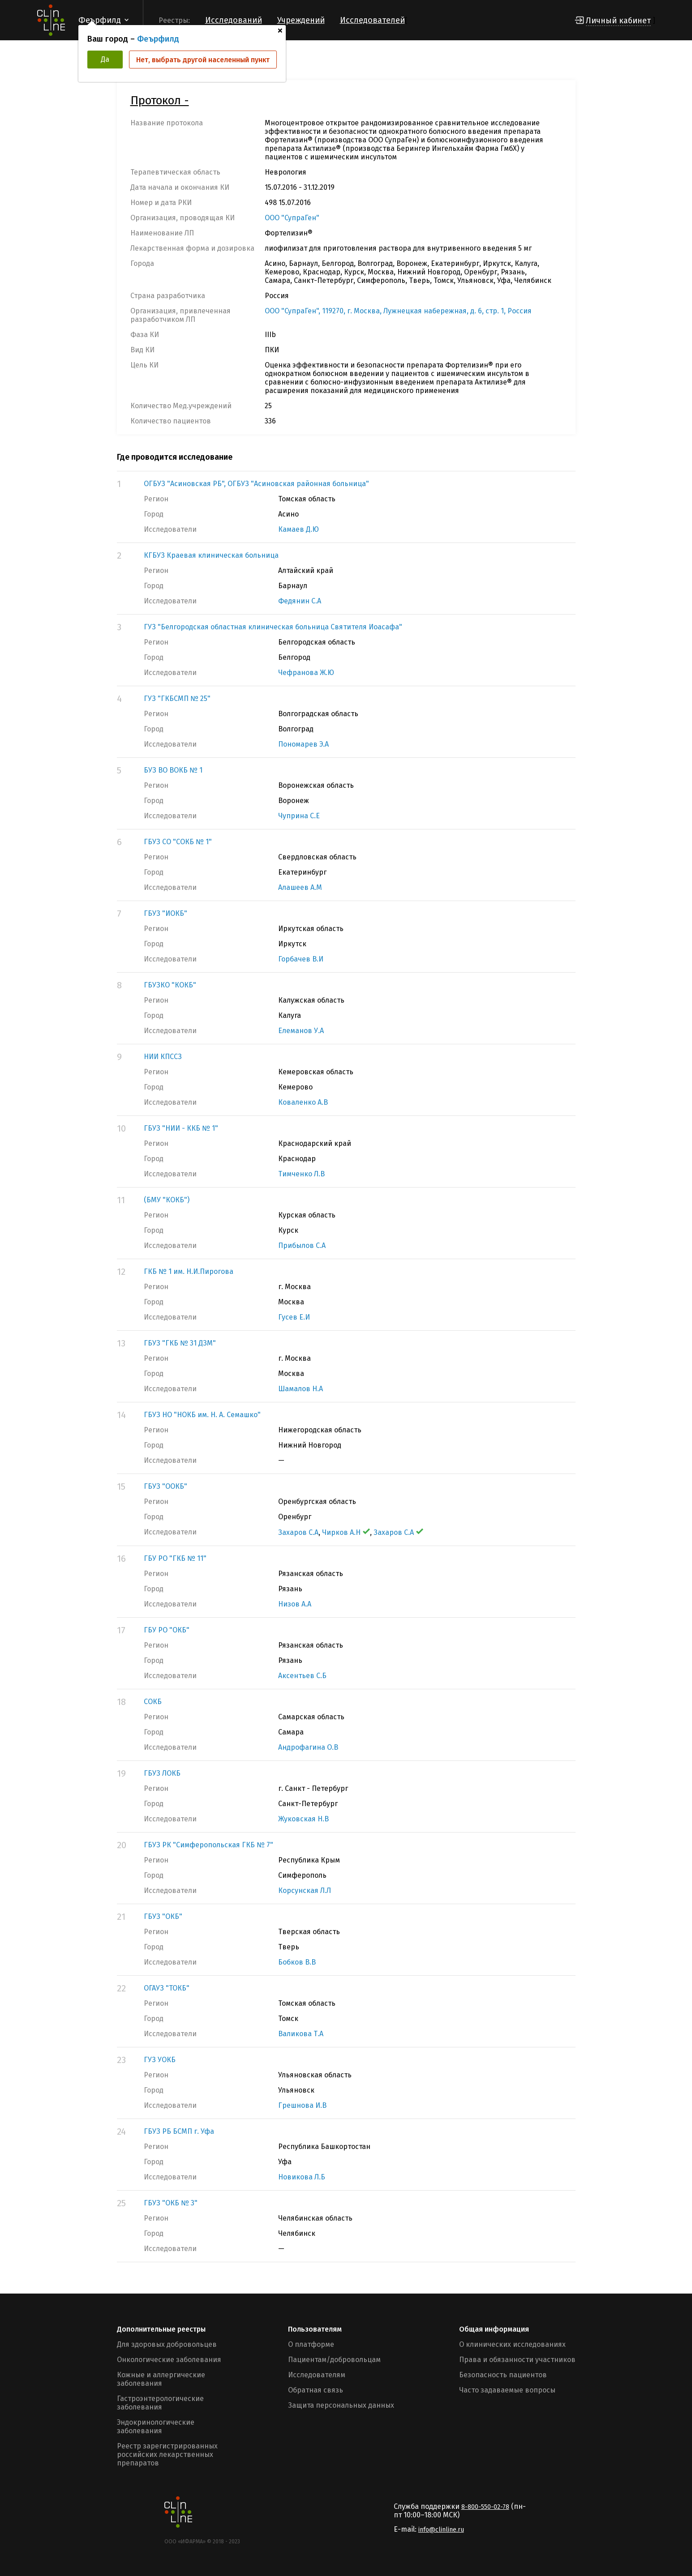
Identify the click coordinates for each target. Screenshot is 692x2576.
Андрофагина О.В (308, 1747)
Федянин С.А (299, 601)
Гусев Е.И (294, 1317)
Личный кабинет (618, 21)
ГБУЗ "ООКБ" (165, 1486)
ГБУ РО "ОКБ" (166, 1630)
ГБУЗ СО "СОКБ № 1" (178, 841)
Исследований (233, 20)
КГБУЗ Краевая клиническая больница (211, 555)
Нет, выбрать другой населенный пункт (203, 60)
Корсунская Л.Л (304, 1890)
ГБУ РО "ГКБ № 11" (175, 1558)
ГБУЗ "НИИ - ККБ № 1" (181, 1128)
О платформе (311, 2344)
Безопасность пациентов (503, 2375)
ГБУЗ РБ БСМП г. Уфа (179, 2131)
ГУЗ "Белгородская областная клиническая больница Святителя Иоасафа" (273, 627)
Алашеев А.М (300, 887)
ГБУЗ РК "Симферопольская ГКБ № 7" (208, 1845)
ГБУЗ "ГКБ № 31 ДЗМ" (180, 1343)
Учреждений (301, 20)
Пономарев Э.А (303, 744)
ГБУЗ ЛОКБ (162, 1773)
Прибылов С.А (302, 1245)
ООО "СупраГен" (292, 218)
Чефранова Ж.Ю (306, 672)
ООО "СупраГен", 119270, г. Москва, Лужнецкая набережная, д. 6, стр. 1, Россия (398, 311)
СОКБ (153, 1701)
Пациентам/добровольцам (334, 2359)
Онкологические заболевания (169, 2359)
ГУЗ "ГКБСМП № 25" (177, 698)
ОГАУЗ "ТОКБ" (166, 1988)
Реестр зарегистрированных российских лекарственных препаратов (167, 2454)
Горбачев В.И (300, 959)
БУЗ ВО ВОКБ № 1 (173, 770)
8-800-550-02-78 (485, 2507)
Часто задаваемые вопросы (507, 2390)
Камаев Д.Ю (298, 529)
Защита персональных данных (341, 2405)
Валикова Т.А (300, 2033)
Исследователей (372, 20)
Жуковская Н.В (303, 1819)
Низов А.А (294, 1604)
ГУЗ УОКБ (160, 2059)
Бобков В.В (297, 1962)
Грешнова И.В (302, 2105)
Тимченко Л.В (301, 1174)
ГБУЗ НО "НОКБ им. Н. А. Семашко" (202, 1414)
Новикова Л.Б (301, 2177)
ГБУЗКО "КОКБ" (170, 985)
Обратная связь (315, 2390)
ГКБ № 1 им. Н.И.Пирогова (188, 1271)
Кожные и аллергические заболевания (161, 2379)
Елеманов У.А (301, 1030)
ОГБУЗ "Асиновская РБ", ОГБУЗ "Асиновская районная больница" (256, 483)
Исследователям (316, 2375)
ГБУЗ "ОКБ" (163, 1916)
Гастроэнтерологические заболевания (160, 2402)
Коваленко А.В (303, 1102)
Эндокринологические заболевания (155, 2426)
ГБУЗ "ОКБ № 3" (171, 2203)
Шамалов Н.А (300, 1388)
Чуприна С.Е (299, 816)
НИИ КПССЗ (163, 1056)
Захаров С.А (298, 1532)
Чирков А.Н (346, 1532)
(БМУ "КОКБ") (166, 1200)
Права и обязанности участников (517, 2359)
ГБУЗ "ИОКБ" (165, 913)
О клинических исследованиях (512, 2344)
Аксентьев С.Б (302, 1675)
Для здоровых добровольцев (167, 2344)
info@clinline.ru (441, 2529)
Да (105, 59)
